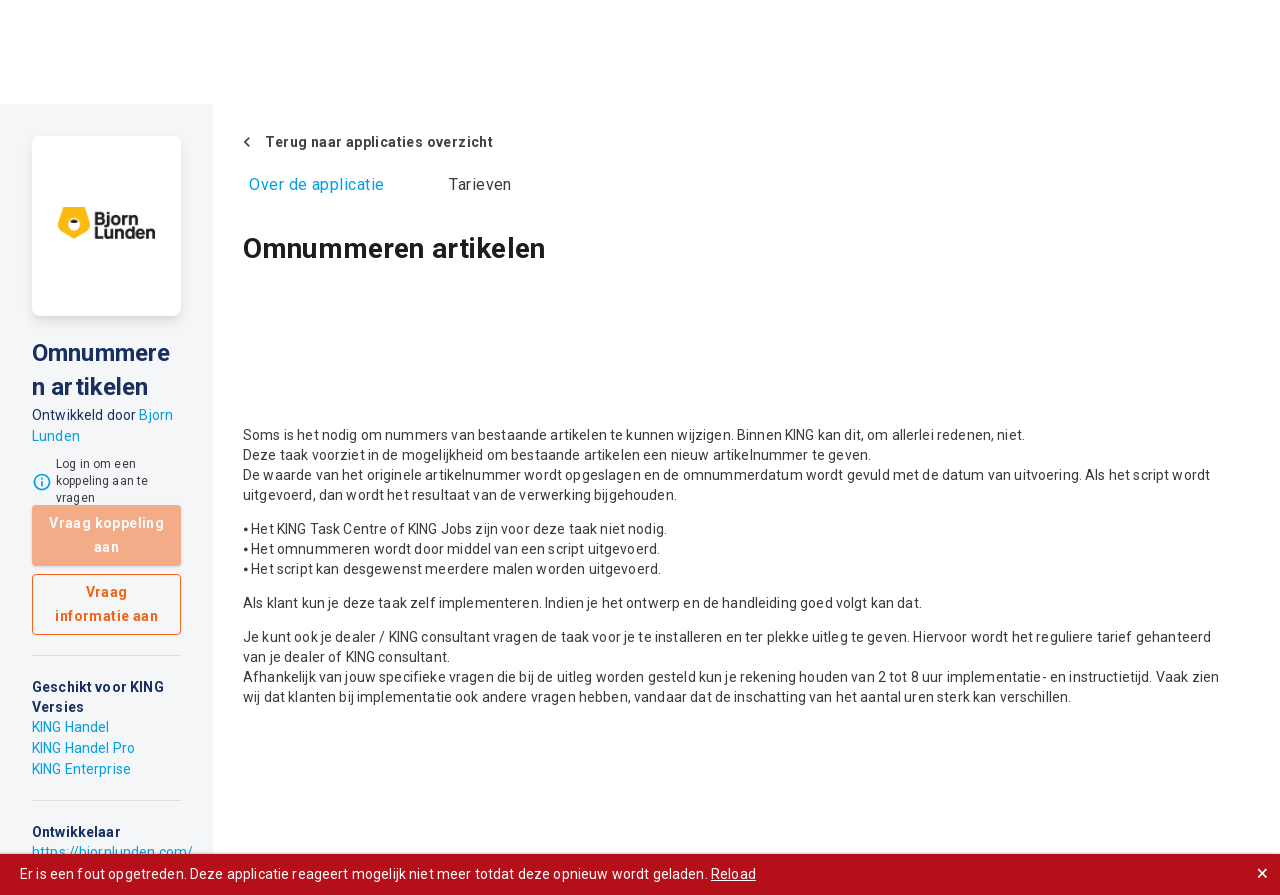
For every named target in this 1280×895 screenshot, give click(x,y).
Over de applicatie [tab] (316, 184)
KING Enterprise (81, 769)
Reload (733, 874)
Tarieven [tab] (480, 184)
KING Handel (70, 727)
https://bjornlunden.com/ (112, 852)
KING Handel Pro (83, 748)
